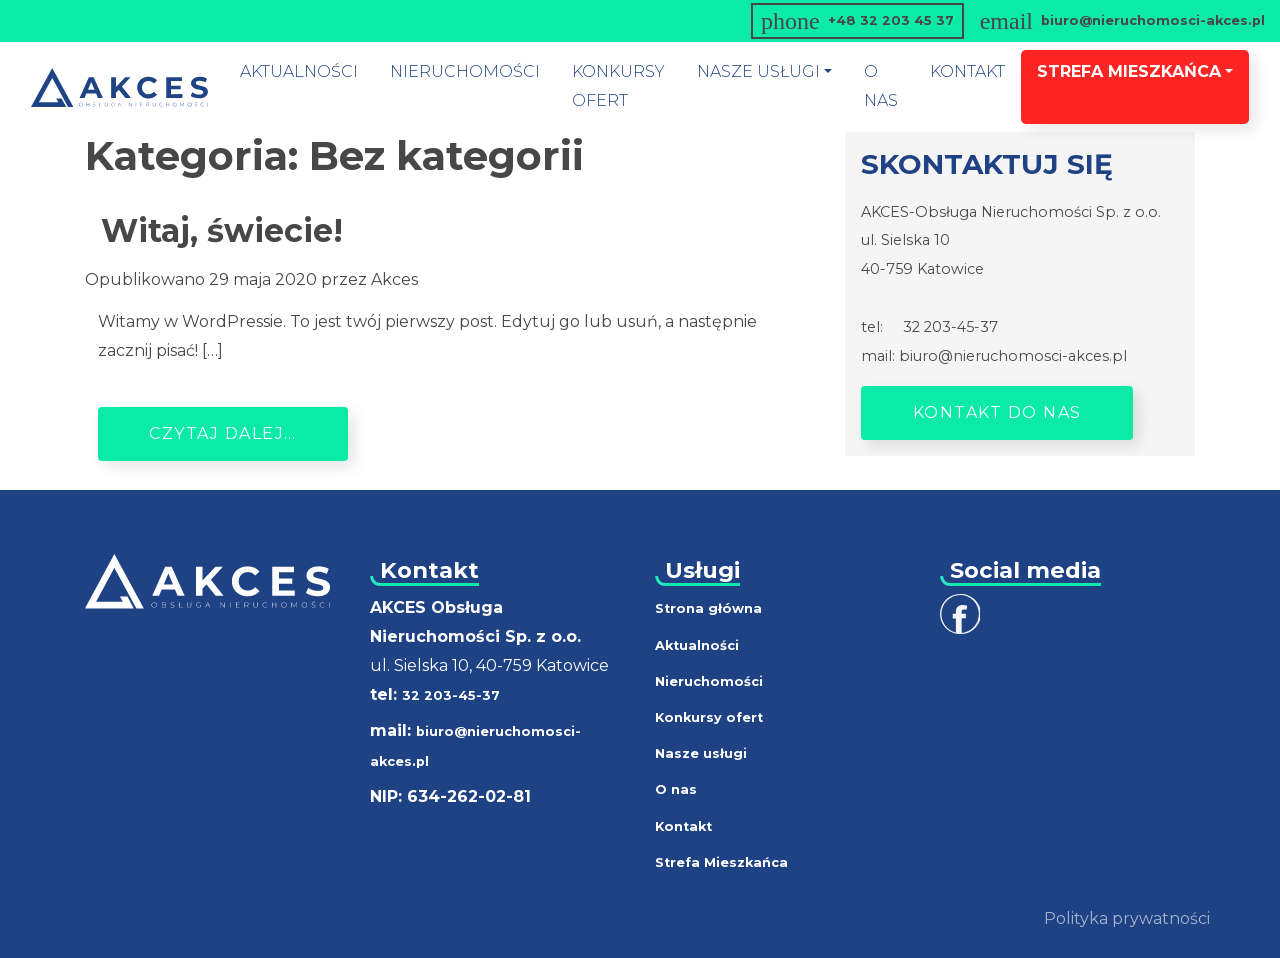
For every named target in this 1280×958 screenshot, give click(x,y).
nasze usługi (758, 71)
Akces (394, 279)
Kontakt (967, 71)
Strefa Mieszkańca (721, 862)
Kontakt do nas (997, 412)
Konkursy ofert (709, 717)
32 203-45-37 (950, 327)
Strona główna (708, 608)
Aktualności (299, 71)
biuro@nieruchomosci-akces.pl (1122, 21)
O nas (676, 789)
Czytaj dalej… (223, 433)
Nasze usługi (701, 753)
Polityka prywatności (1127, 918)
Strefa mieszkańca (1129, 71)
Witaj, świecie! (222, 230)
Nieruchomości (465, 71)
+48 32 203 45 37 (857, 21)
